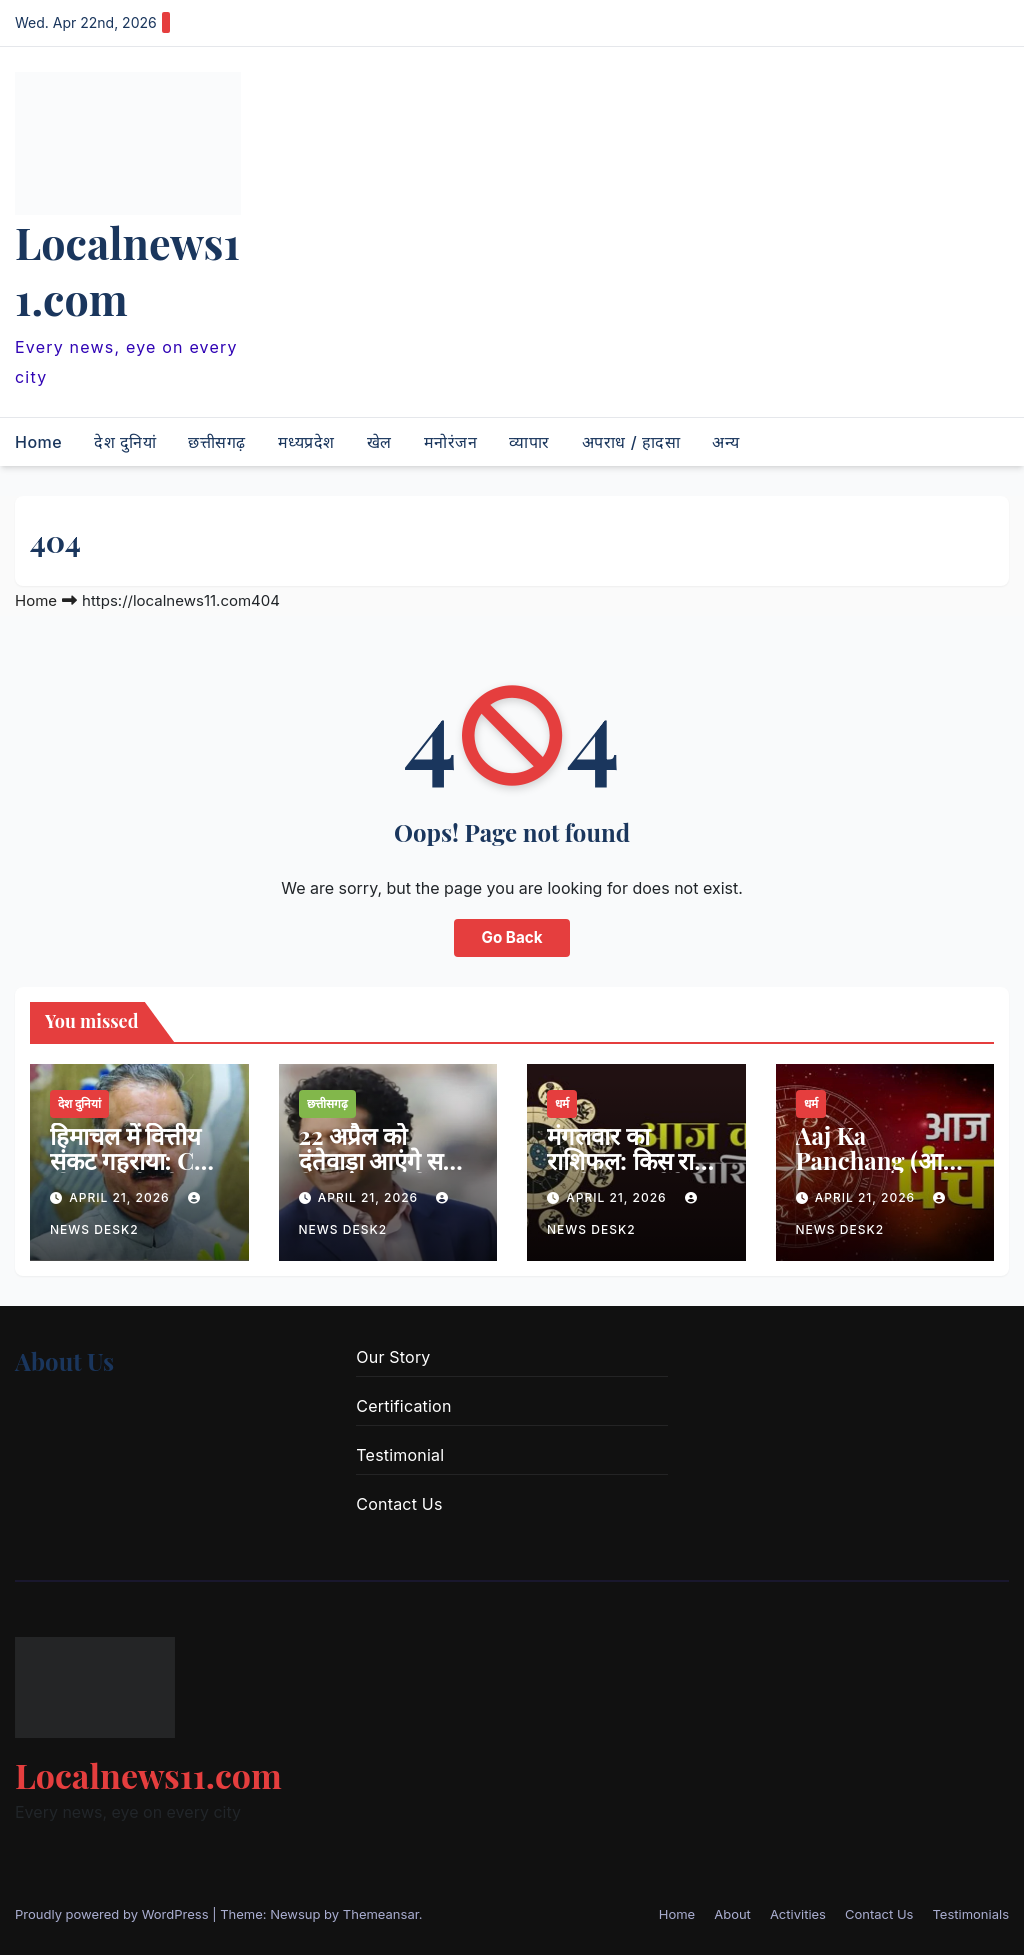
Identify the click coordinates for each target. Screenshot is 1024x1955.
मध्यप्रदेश (306, 442)
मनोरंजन (451, 442)
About (732, 1914)
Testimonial (400, 1455)
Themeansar (381, 1914)
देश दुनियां (125, 442)
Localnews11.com (127, 270)
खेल (379, 442)
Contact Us (399, 1504)
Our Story (393, 1357)
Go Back (512, 937)
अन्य (726, 442)
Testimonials (970, 1914)
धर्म (562, 1103)
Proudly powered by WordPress (113, 1914)
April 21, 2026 (121, 1197)
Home (38, 442)
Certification (403, 1406)
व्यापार (529, 442)
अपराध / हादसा (631, 442)
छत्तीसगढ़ (217, 442)
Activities (798, 1914)
